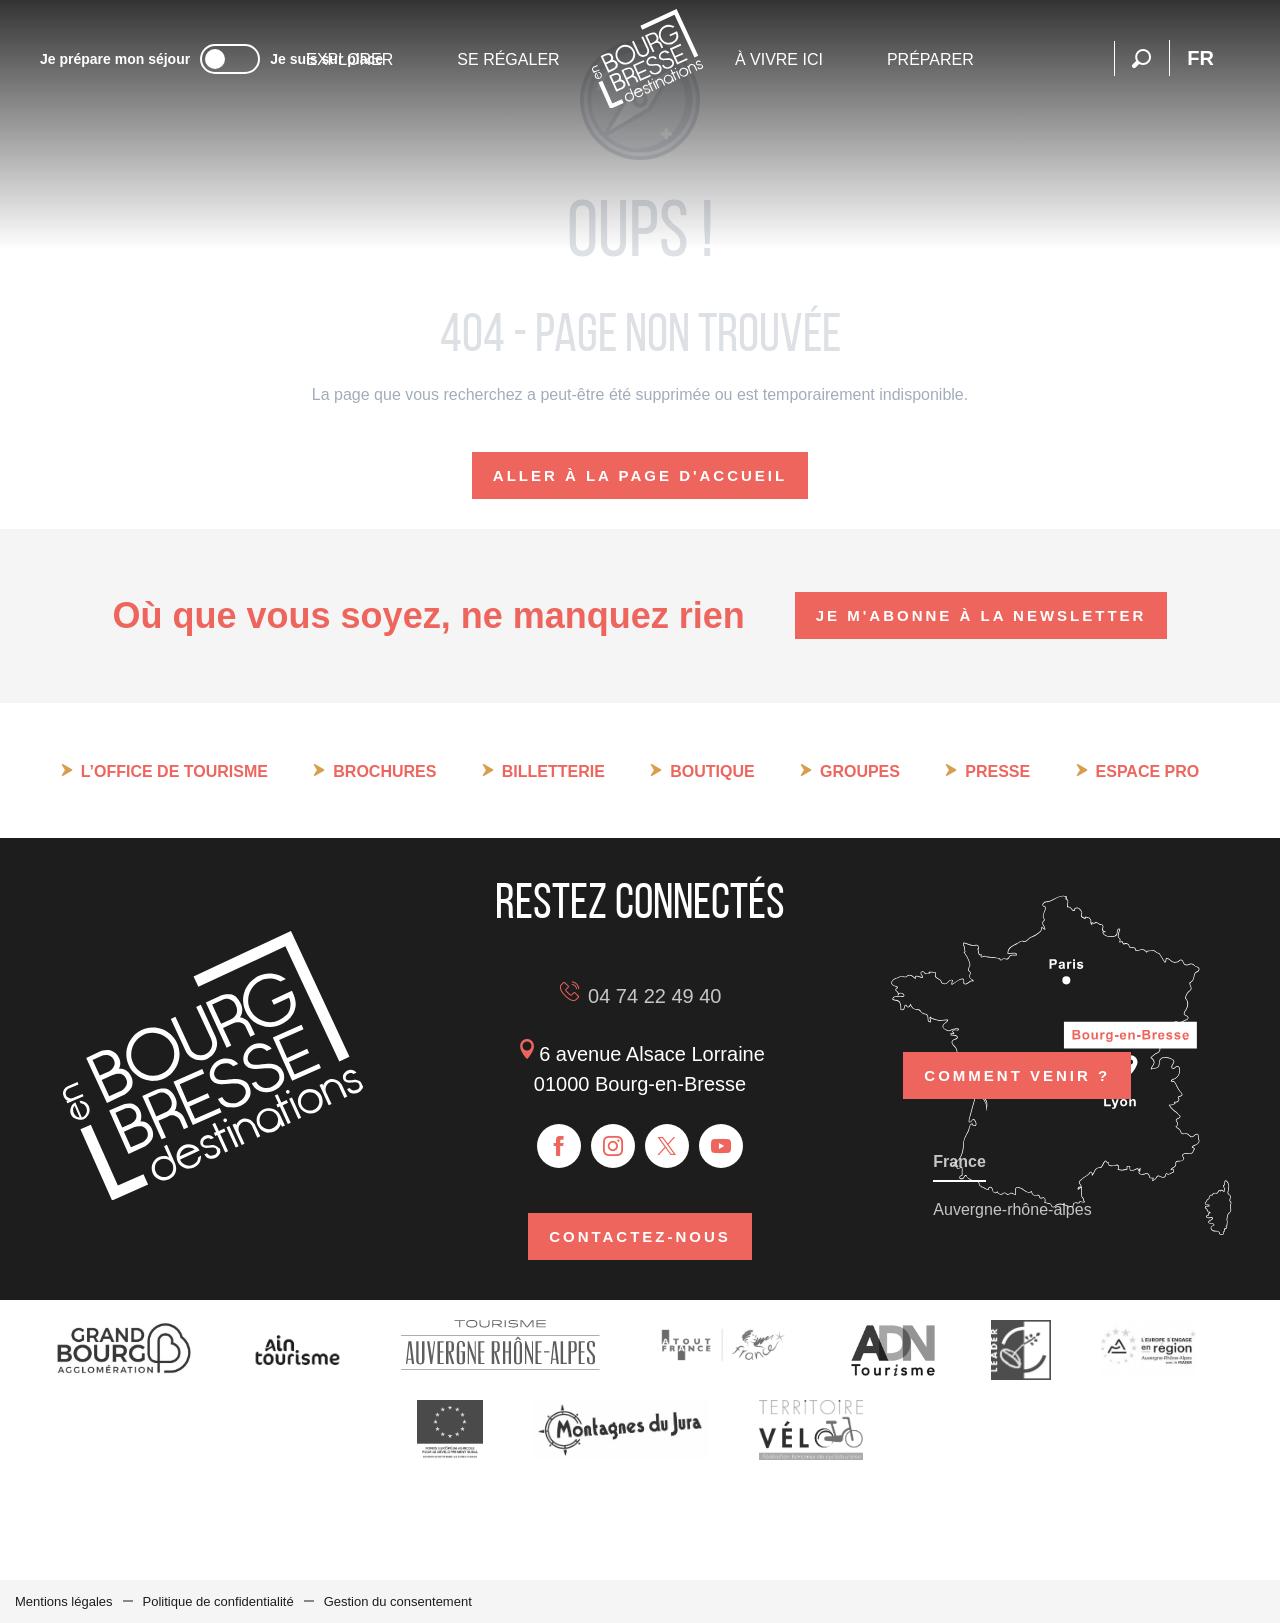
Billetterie (553, 771)
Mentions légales (64, 1601)
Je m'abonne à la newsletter (981, 615)
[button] (1141, 58)
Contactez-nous (640, 1236)
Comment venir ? (1017, 1075)
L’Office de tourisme (174, 771)
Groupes (860, 771)
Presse (997, 771)
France (959, 1161)
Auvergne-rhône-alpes (1012, 1209)
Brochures (384, 771)
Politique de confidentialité (218, 1601)
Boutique (712, 771)
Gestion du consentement (398, 1601)
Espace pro (1148, 771)
